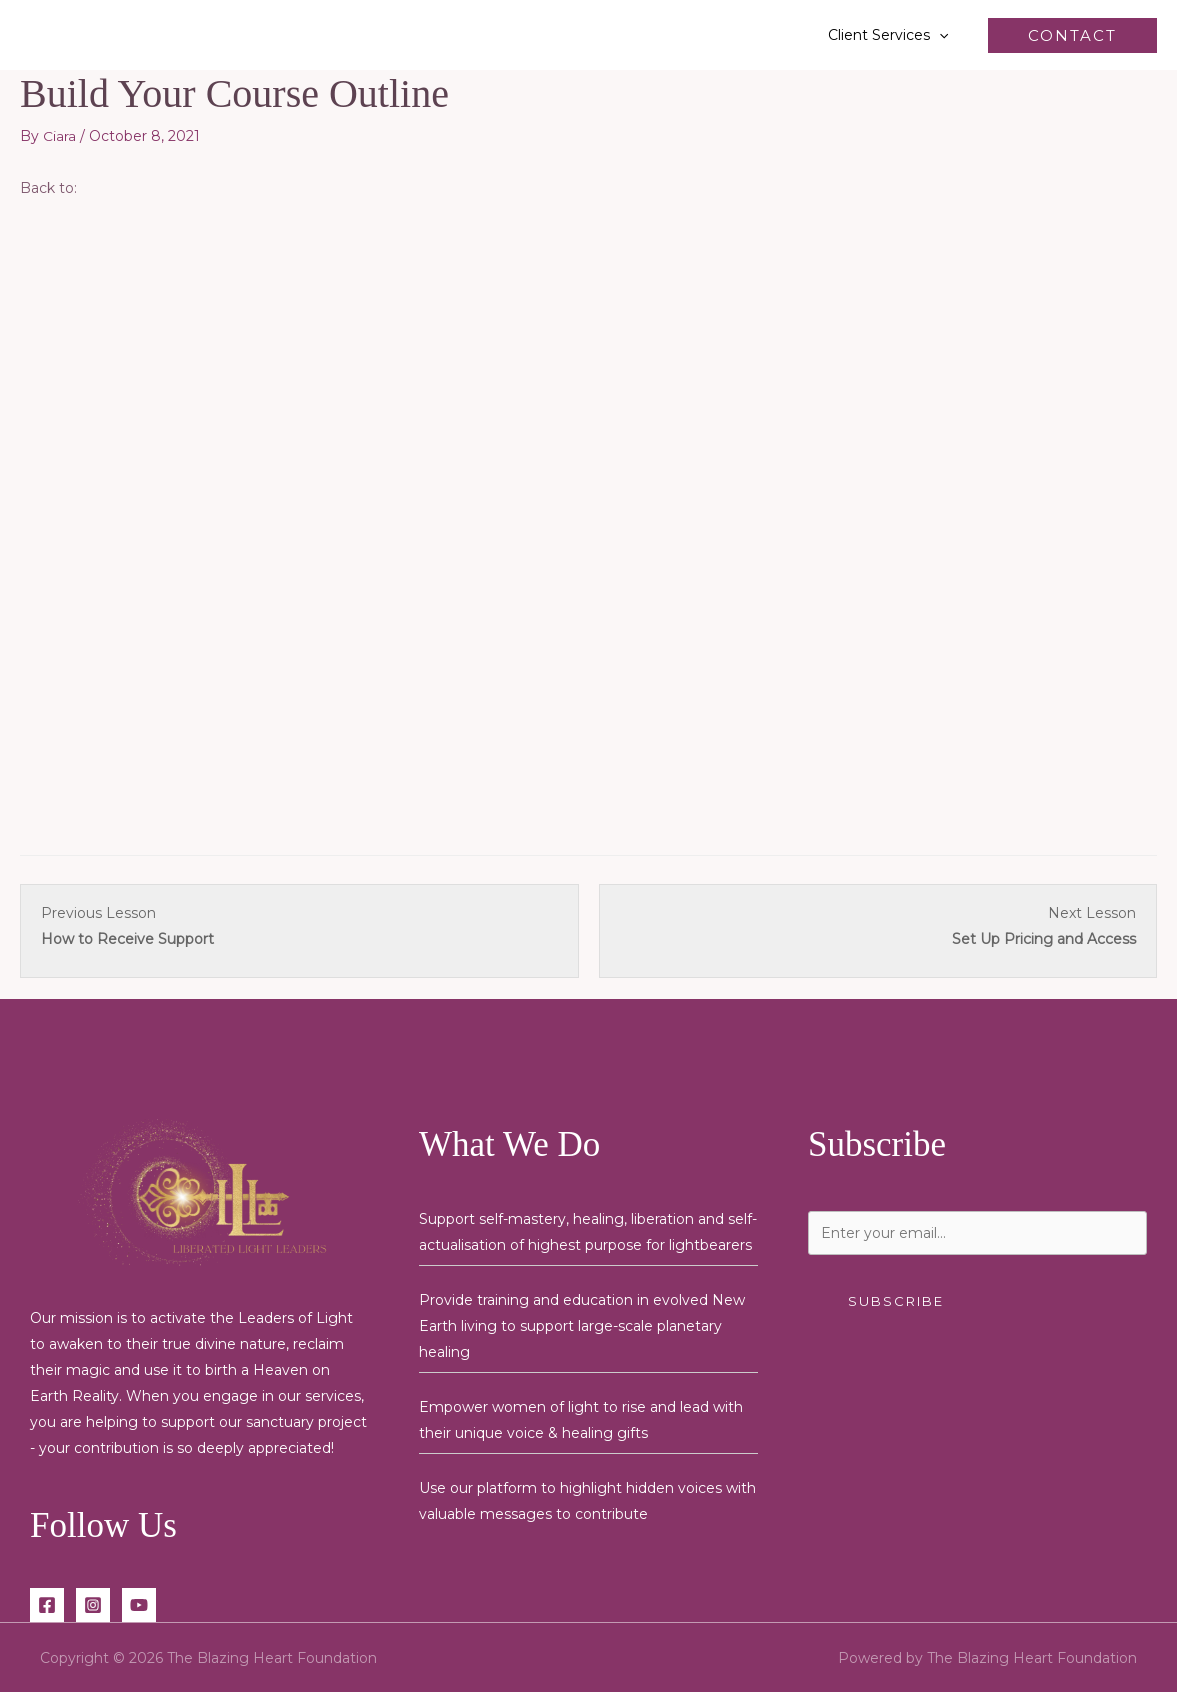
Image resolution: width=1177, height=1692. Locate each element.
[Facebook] (47, 1604)
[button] (945, 35)
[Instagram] (93, 1604)
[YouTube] (139, 1604)
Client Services (894, 35)
